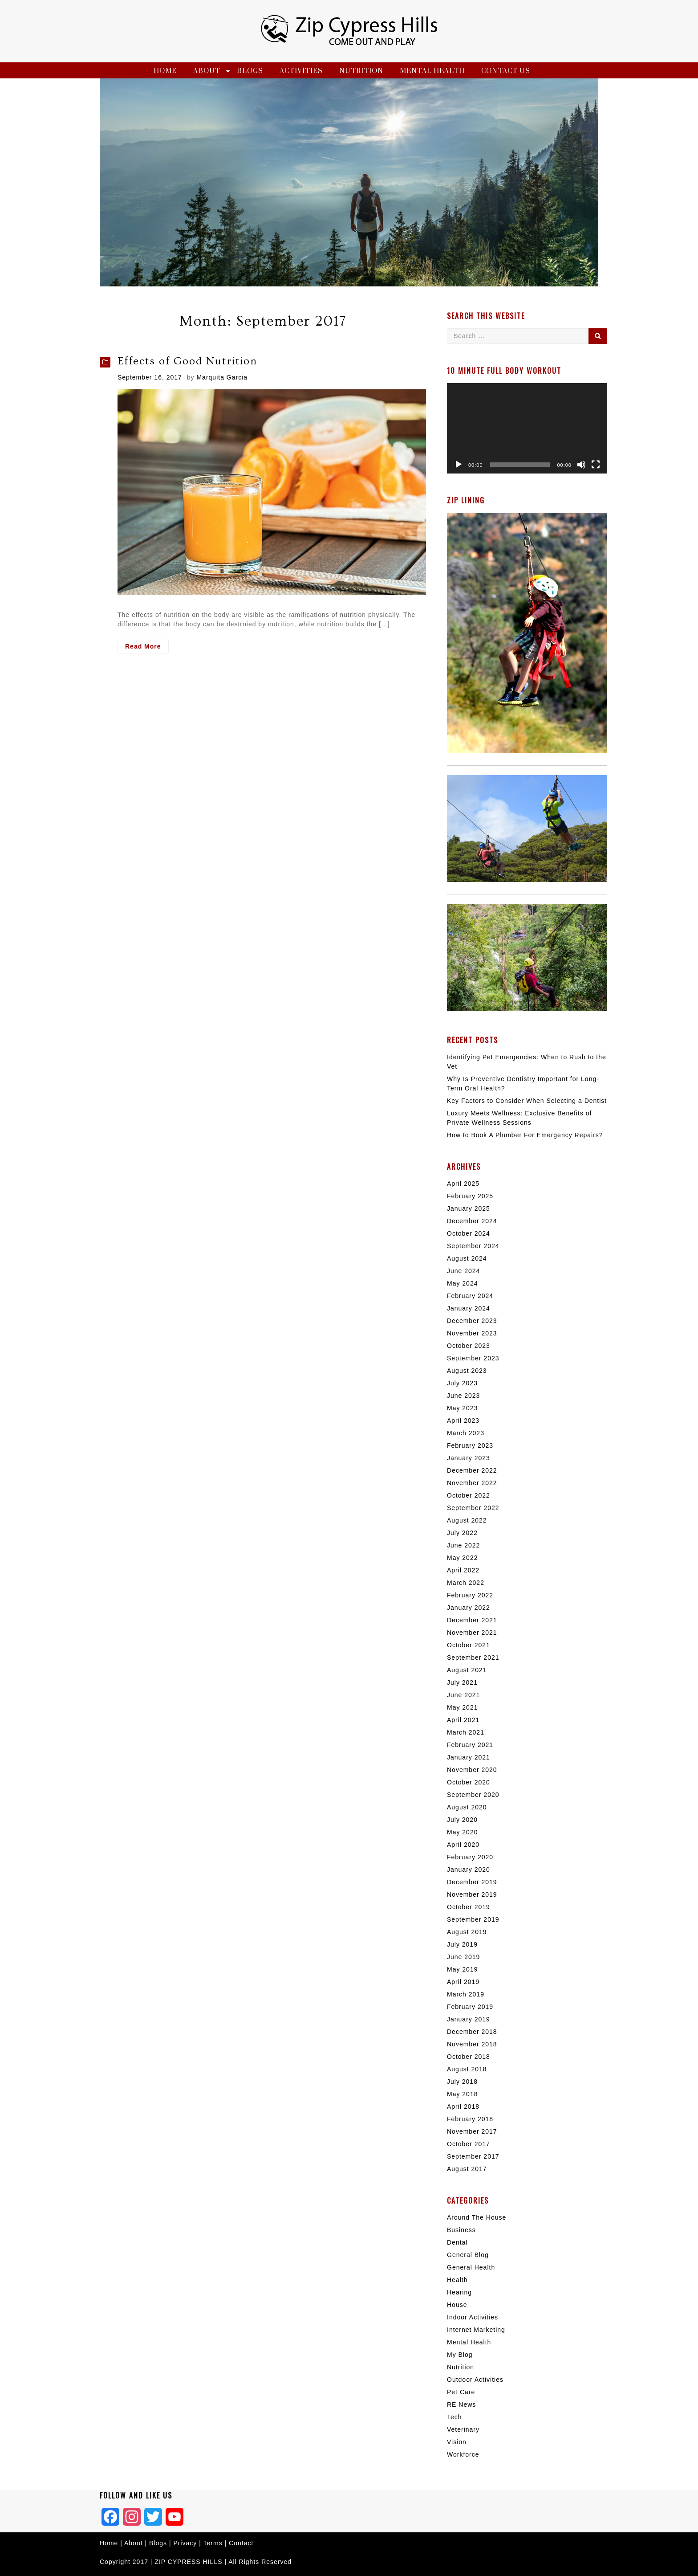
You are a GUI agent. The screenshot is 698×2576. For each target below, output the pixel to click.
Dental (457, 2242)
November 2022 (472, 1482)
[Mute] (581, 464)
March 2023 (465, 1433)
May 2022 (462, 1557)
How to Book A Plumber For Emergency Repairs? (525, 1135)
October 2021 (468, 1645)
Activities (301, 71)
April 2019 (463, 1981)
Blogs (250, 71)
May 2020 (462, 1832)
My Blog (460, 2354)
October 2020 (468, 1782)
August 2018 (467, 2069)
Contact (241, 2543)
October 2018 (468, 2056)
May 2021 (462, 1707)
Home (165, 71)
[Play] (458, 464)
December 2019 (472, 1882)
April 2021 (463, 1719)
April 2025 (463, 1183)
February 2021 (470, 1744)
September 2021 (473, 1657)
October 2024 (468, 1233)
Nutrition (361, 71)
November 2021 (472, 1632)
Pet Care (461, 2392)
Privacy (185, 2543)
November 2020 (472, 1769)
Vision (457, 2441)
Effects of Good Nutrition (187, 361)
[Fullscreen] (595, 464)
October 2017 (468, 2143)
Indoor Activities (472, 2317)
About (206, 71)
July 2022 (462, 1532)
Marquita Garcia (222, 377)
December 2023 (472, 1320)
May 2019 (462, 1969)
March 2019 (465, 1994)
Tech (454, 2417)
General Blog (468, 2254)
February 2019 (470, 2006)
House (457, 2304)
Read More (147, 647)
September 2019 (473, 1919)
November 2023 (472, 1333)
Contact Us (505, 71)
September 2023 (473, 1358)
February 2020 (470, 1857)
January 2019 (468, 2019)
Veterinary (463, 2429)
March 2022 (465, 1582)
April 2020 (463, 1844)
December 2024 (472, 1221)
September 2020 (473, 1794)
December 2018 (472, 2031)
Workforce (463, 2454)
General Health (471, 2267)
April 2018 (463, 2106)
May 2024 (462, 1283)
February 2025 (470, 1196)
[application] (527, 428)
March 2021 (465, 1732)
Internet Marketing (476, 2329)
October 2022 (468, 1495)
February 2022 (470, 1595)
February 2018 (470, 2119)
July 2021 (462, 1682)
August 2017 (467, 2168)
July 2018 (462, 2081)
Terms (214, 2543)
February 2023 (470, 1445)
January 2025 (468, 1208)
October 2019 (468, 1907)
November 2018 (472, 2044)
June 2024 (463, 1270)
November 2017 (472, 2131)
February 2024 (470, 1295)
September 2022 (473, 1507)
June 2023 (463, 1395)
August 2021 (467, 1670)
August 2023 (467, 1370)
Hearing (459, 2292)
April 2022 (463, 1570)
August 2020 (467, 1807)
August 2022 (467, 1520)
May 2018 (462, 2094)
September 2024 (473, 1245)
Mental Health (432, 71)
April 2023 (463, 1420)
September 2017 (473, 2156)
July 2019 (462, 1944)
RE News (461, 2404)
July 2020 (462, 1819)
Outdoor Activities (475, 2379)
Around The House (476, 2217)
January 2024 (468, 1308)
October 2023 (468, 1345)
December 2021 (472, 1620)
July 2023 (462, 1383)
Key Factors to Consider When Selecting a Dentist (527, 1100)
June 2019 (463, 1956)
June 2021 (463, 1694)
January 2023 (468, 1458)
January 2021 (468, 1757)
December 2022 (472, 1470)
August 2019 (467, 1931)
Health (457, 2279)
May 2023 (462, 1408)
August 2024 (467, 1258)
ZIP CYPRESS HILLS (188, 2561)
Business (461, 2229)
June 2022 (463, 1545)
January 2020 (468, 1869)
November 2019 (472, 1894)
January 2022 (468, 1607)
